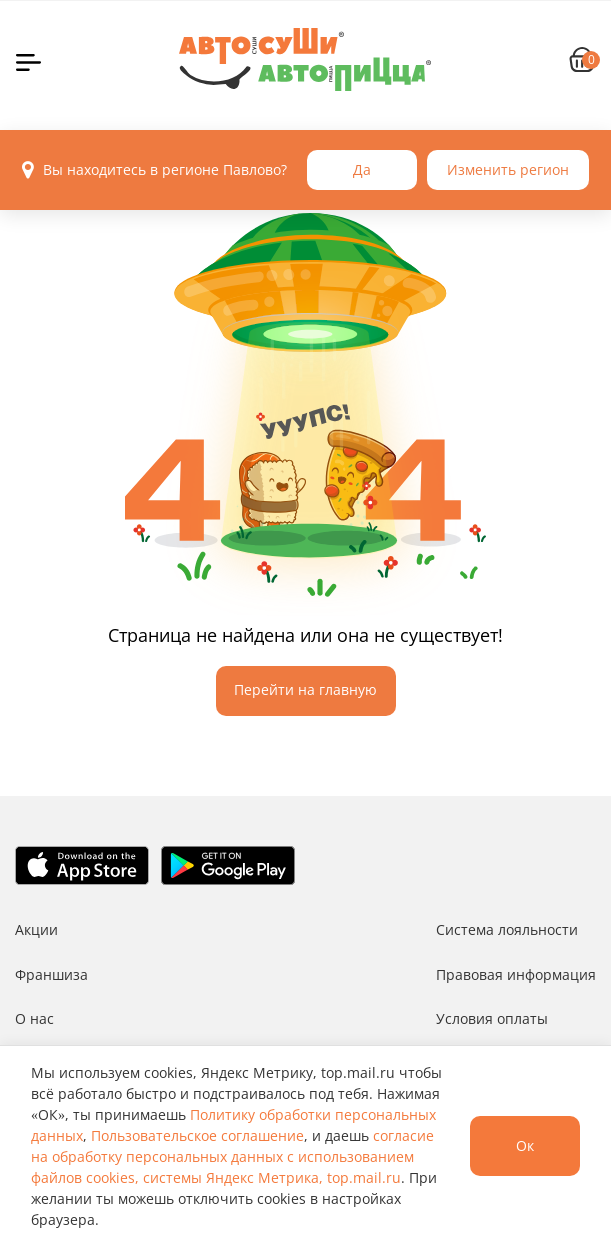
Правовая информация (516, 974)
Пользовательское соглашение (197, 1135)
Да (362, 169)
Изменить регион (508, 169)
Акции (36, 929)
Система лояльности (507, 929)
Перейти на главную (305, 689)
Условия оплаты (492, 1018)
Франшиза (51, 974)
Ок (525, 1145)
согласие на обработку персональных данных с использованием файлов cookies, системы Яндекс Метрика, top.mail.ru (232, 1156)
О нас (34, 1018)
